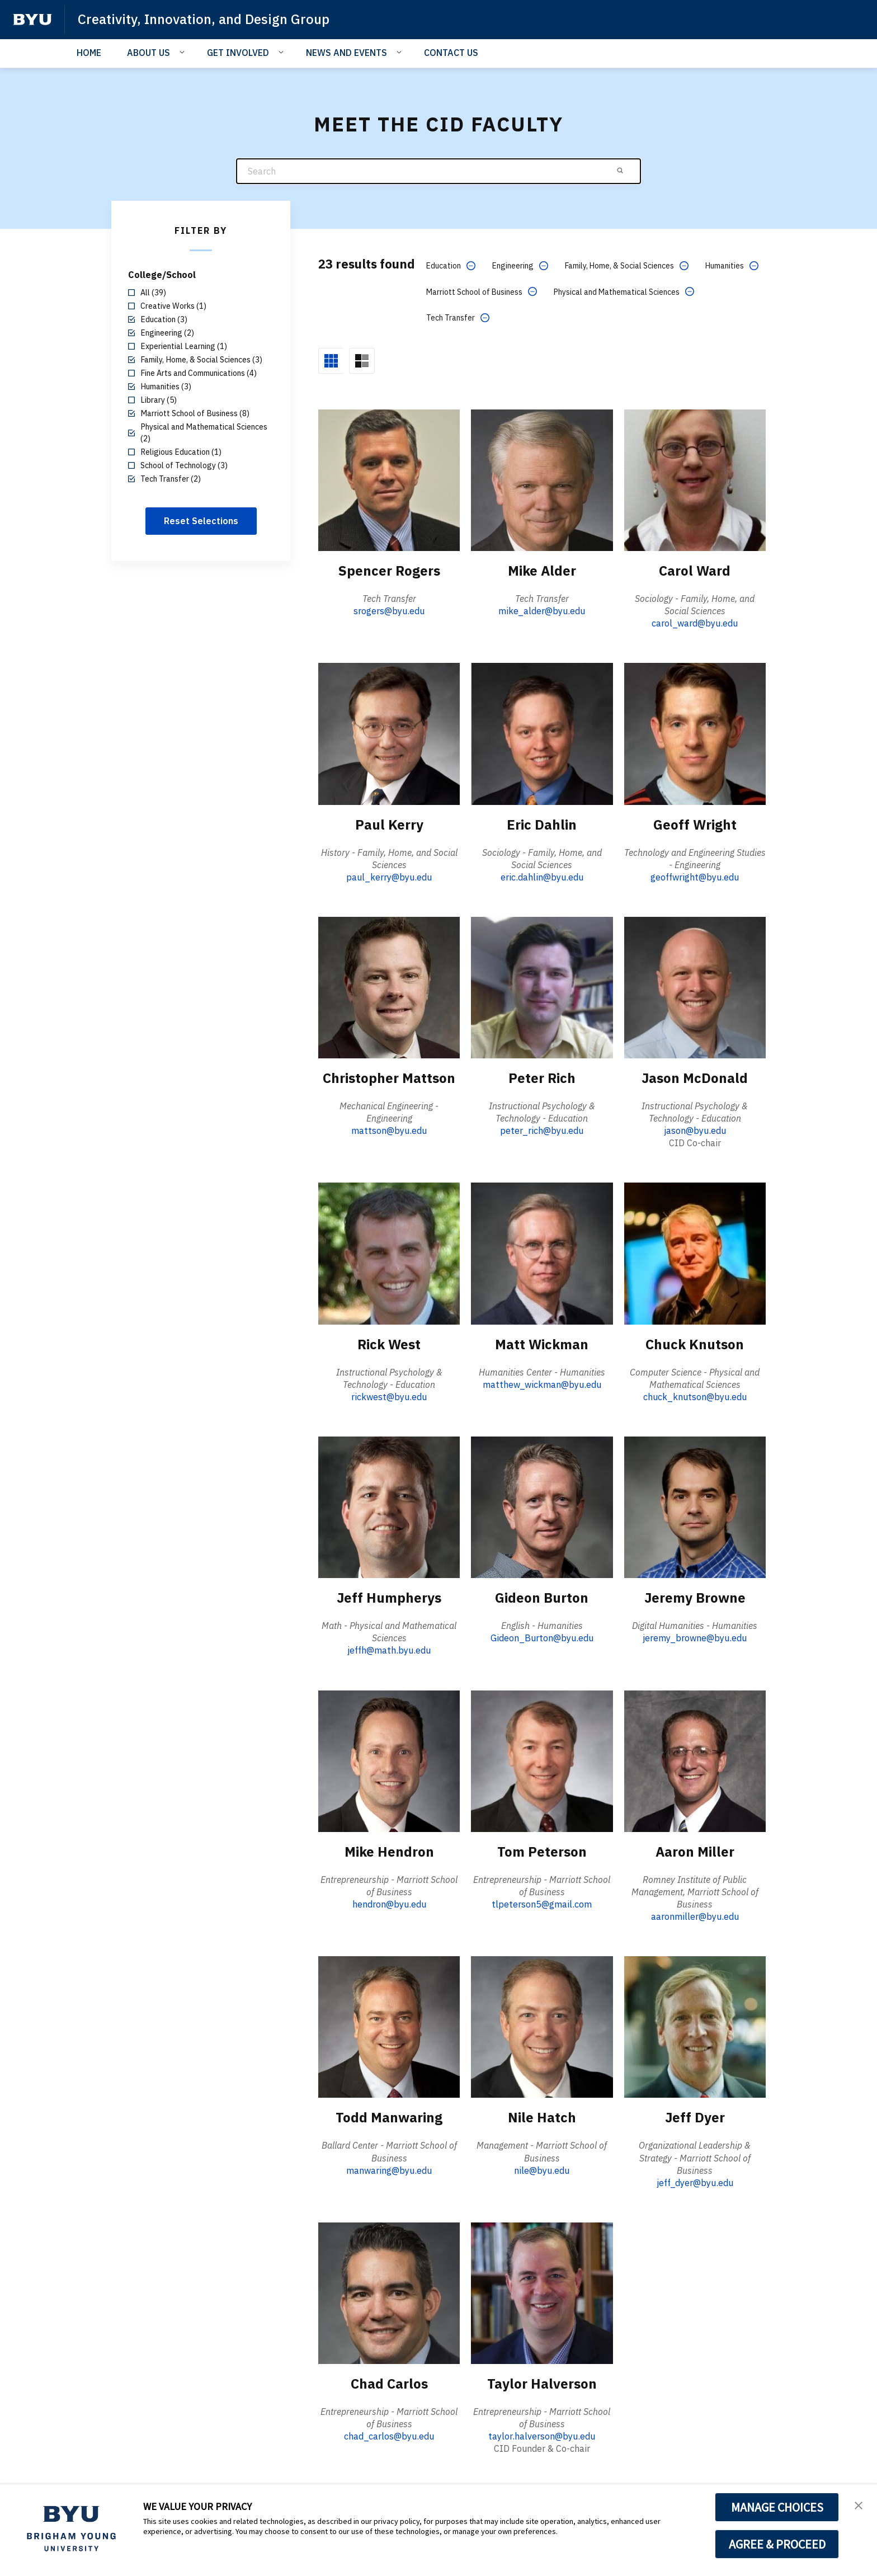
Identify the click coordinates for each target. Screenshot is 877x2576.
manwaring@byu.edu (389, 2170)
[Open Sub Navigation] (184, 52)
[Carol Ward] (695, 479)
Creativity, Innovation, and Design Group (203, 19)
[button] (858, 2504)
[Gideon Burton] (541, 1506)
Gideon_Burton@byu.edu (542, 1637)
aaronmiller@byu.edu (695, 1916)
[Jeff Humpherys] (389, 1506)
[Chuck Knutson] (695, 1253)
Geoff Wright (695, 824)
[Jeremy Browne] (695, 1506)
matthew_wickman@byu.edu (542, 1384)
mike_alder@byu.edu (541, 610)
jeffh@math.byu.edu (389, 1650)
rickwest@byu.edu (389, 1396)
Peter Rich (542, 1078)
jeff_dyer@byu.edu (695, 2182)
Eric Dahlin (542, 824)
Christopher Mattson (389, 1078)
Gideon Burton (541, 1598)
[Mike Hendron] (389, 1760)
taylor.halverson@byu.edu (541, 2436)
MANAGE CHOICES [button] (777, 2507)
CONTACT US (451, 52)
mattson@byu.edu (389, 1130)
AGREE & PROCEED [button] (777, 2544)
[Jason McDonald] (695, 987)
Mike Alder (542, 571)
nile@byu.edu (541, 2170)
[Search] (438, 171)
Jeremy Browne (695, 1598)
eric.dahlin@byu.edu (542, 877)
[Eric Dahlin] (541, 733)
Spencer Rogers (389, 571)
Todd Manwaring (389, 2117)
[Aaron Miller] (695, 1760)
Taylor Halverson (542, 2384)
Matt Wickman (541, 1344)
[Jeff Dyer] (695, 2026)
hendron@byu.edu (389, 1904)
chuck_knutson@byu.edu (695, 1396)
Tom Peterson (542, 1852)
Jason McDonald (695, 1078)
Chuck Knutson (694, 1344)
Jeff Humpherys (389, 1598)
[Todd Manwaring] (389, 2026)
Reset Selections (201, 520)
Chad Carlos (389, 2384)
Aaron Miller (695, 1852)
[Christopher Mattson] (389, 987)
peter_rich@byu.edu (541, 1130)
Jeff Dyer (695, 2117)
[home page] (32, 19)
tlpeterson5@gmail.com (542, 1904)
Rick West (389, 1344)
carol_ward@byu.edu (695, 623)
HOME (89, 52)
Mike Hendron (389, 1852)
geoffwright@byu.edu (694, 877)
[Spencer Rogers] (389, 479)
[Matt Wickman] (541, 1253)
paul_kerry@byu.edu (389, 877)
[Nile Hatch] (541, 2026)
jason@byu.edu (695, 1130)
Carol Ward (694, 571)
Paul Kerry (389, 824)
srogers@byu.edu (389, 610)
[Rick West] (389, 1253)
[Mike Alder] (541, 479)
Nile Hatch (542, 2117)
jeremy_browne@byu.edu (695, 1637)
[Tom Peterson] (541, 1760)
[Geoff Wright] (695, 733)
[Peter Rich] (541, 987)
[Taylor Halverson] (541, 2292)
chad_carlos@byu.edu (389, 2436)
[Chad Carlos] (389, 2292)
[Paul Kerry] (389, 733)
